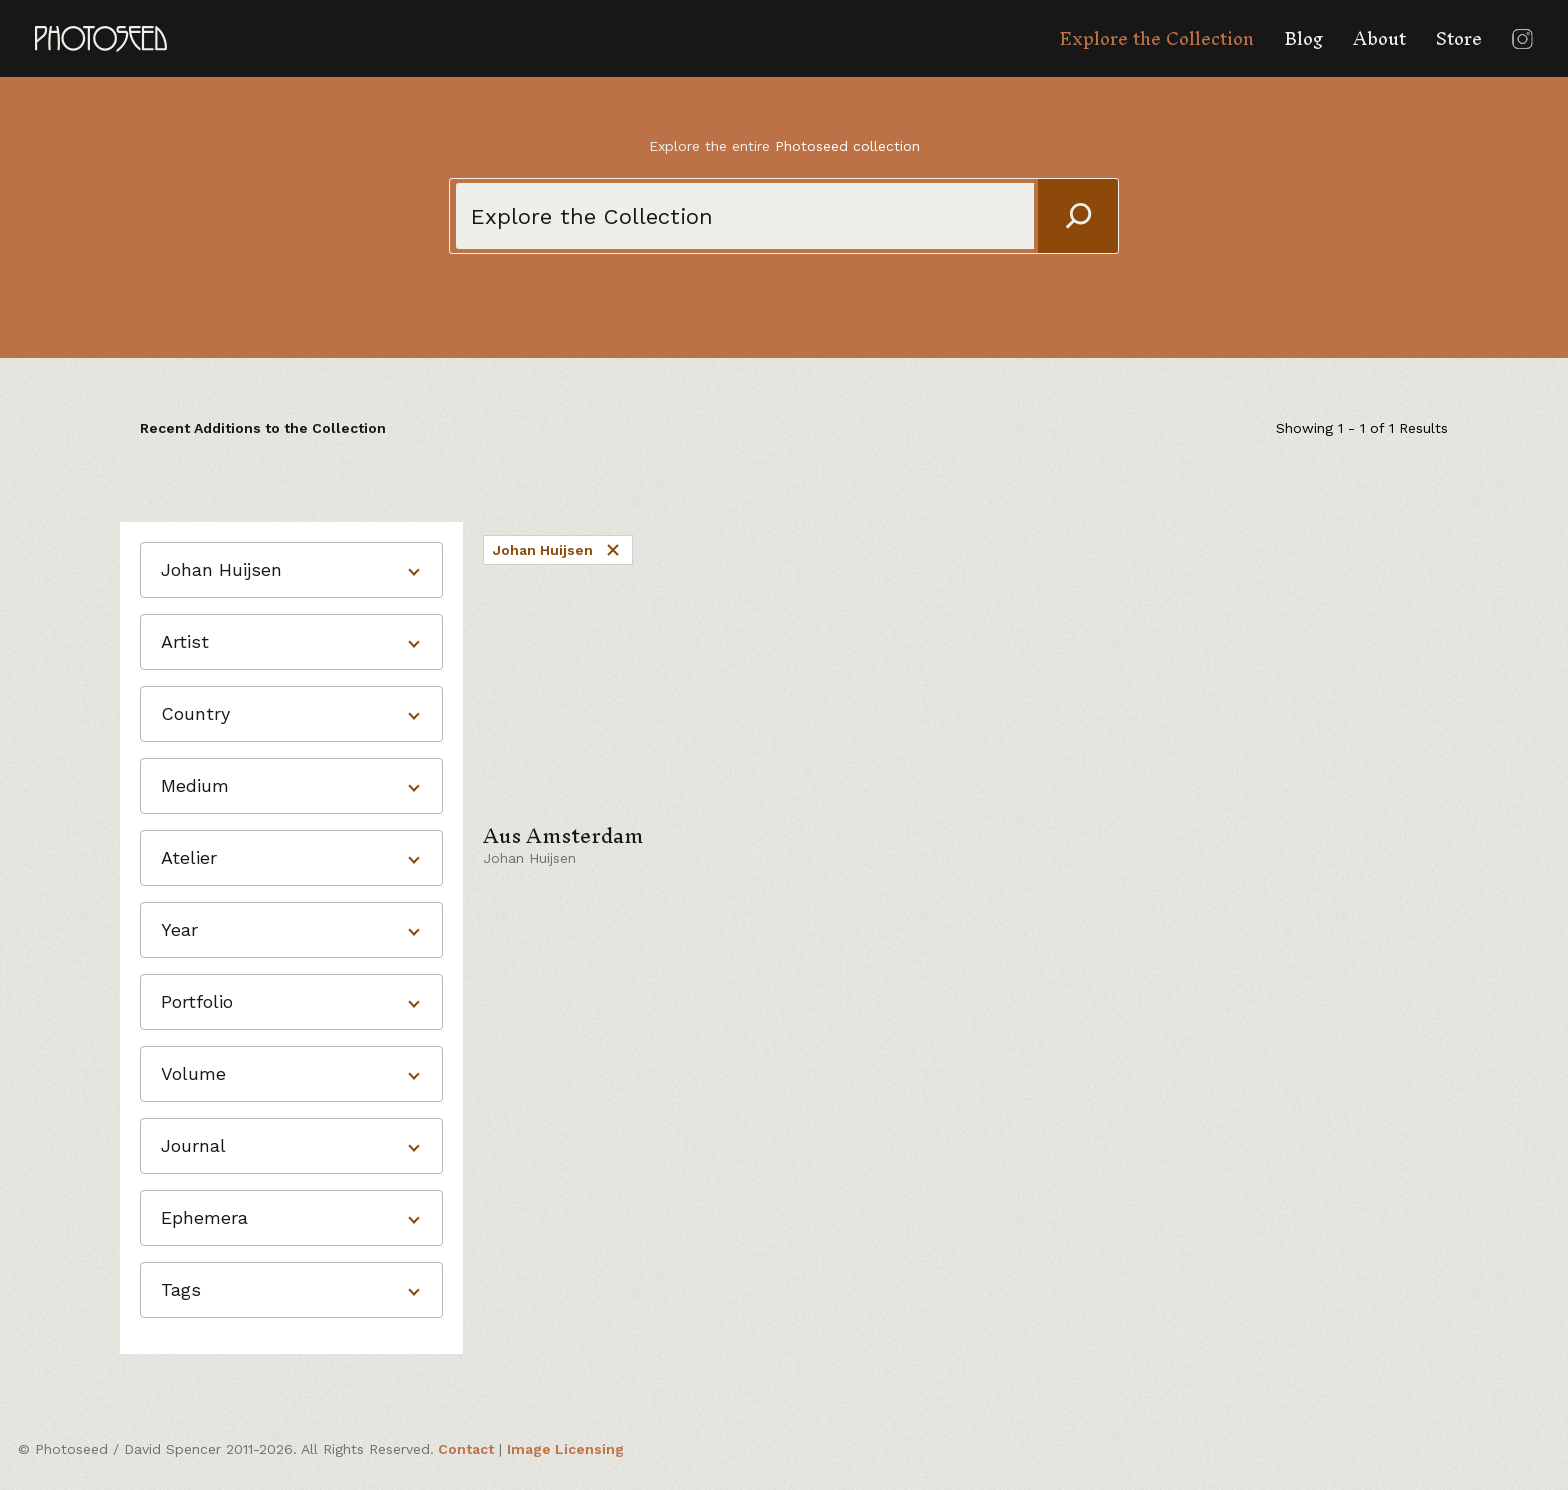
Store (1459, 38)
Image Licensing (565, 1449)
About (1379, 38)
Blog (1303, 38)
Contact (466, 1449)
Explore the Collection (1156, 38)
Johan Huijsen (558, 550)
